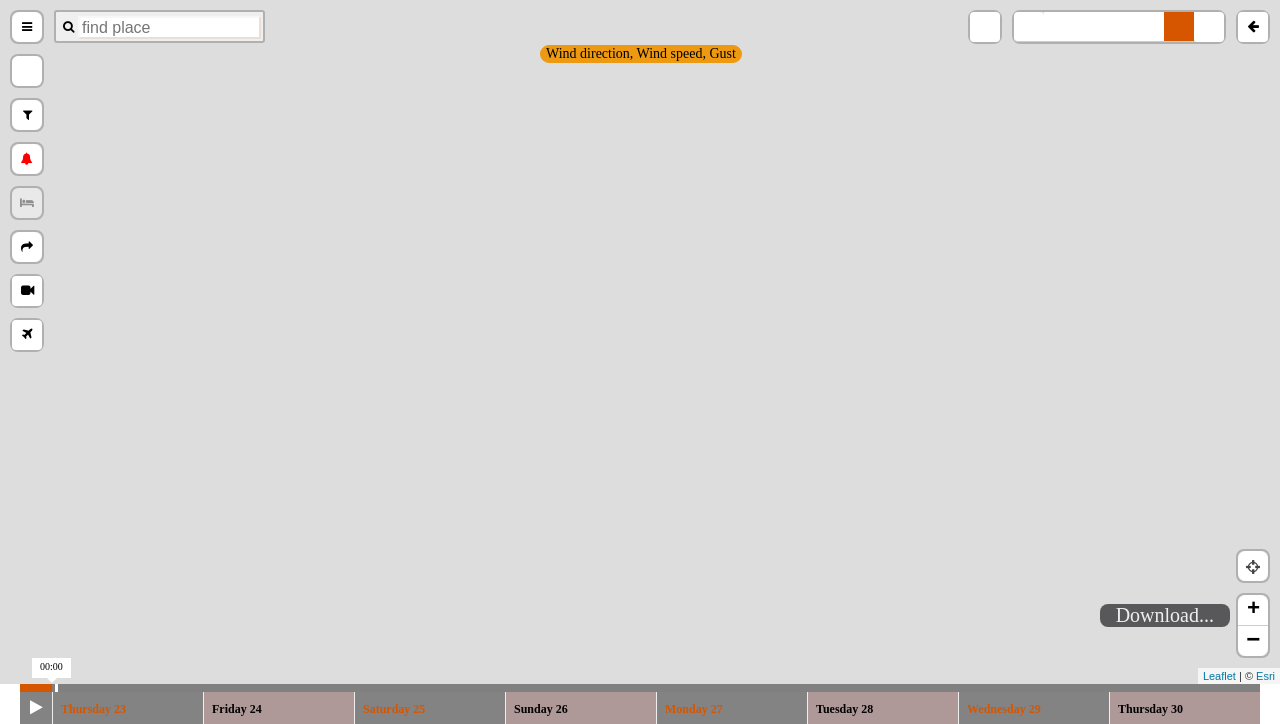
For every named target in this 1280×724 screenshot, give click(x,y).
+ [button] (1253, 610)
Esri (1265, 676)
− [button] (1253, 641)
